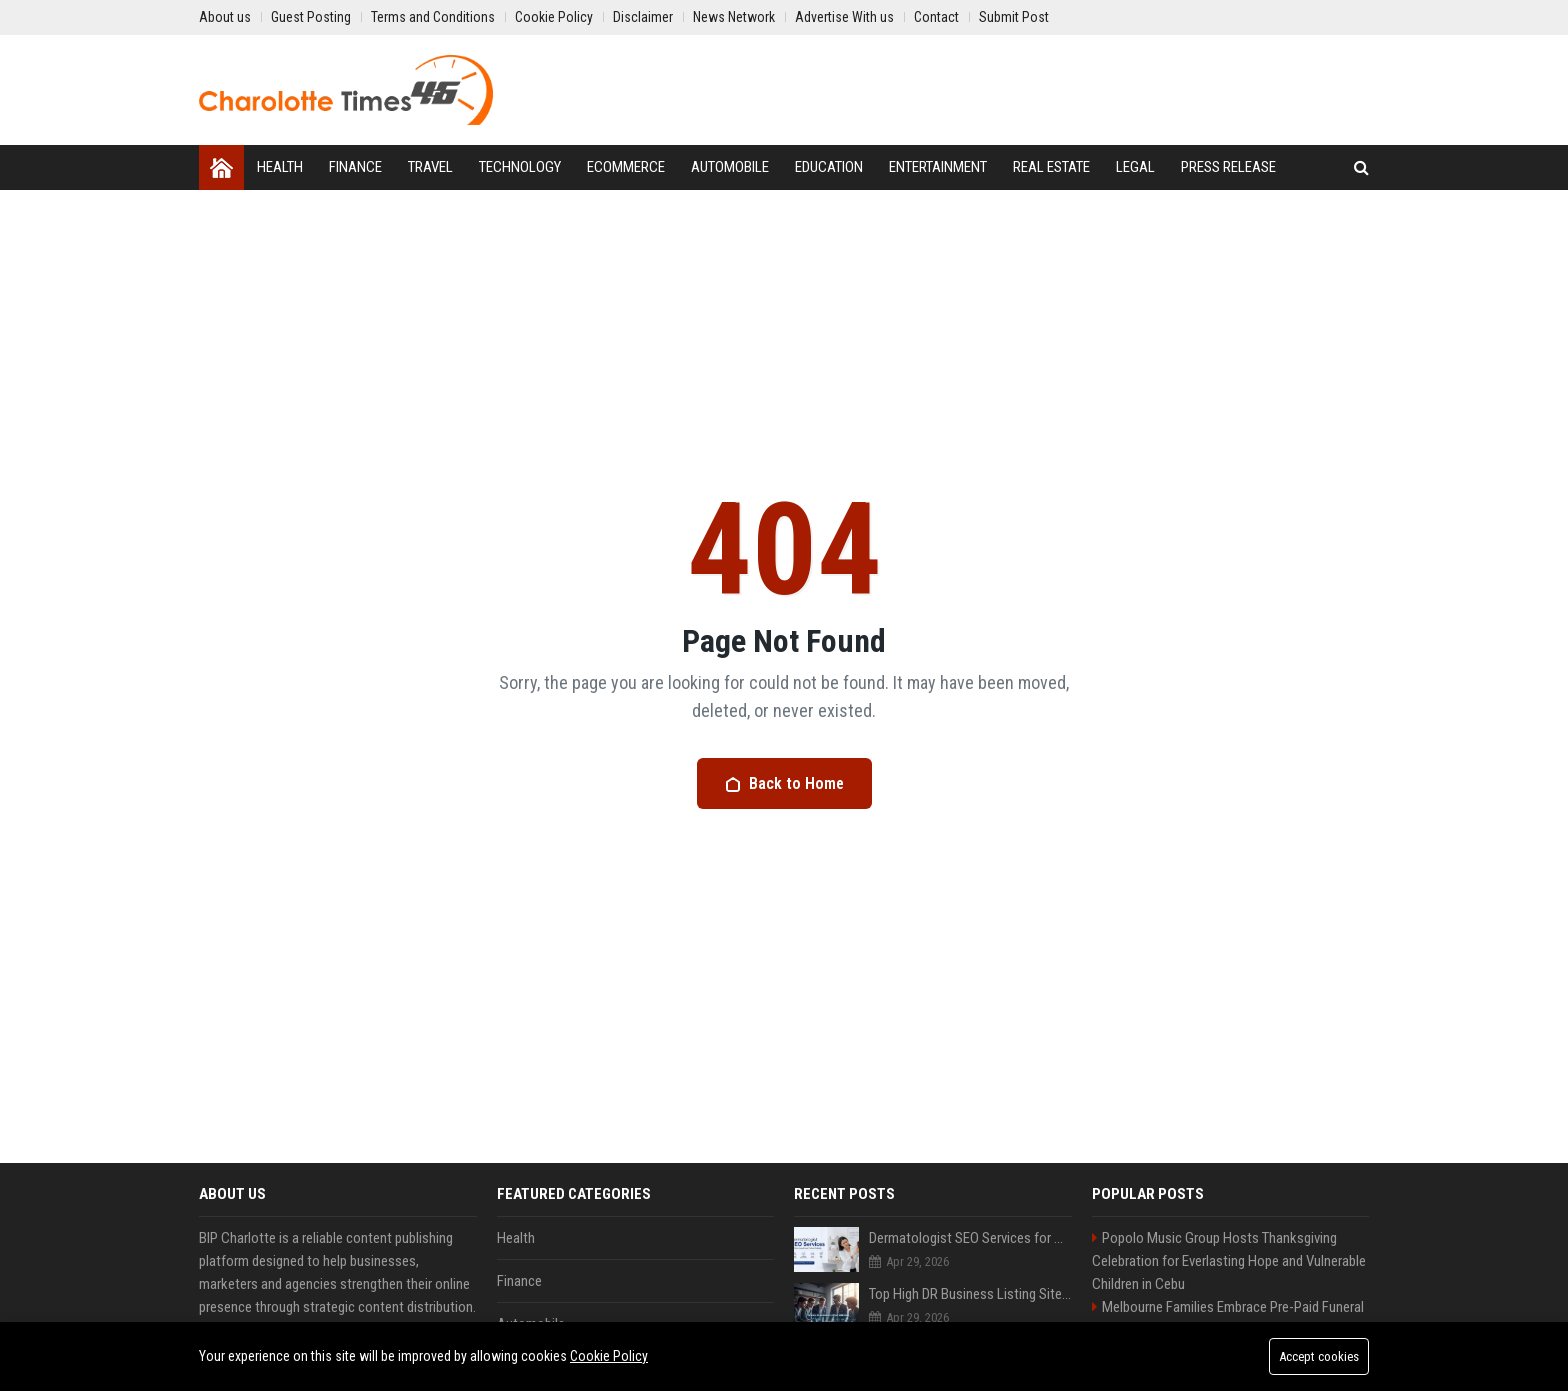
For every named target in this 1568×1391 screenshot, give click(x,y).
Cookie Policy (609, 1356)
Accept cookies (1319, 1356)
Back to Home (784, 783)
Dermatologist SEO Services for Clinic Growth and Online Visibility (970, 1238)
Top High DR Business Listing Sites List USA (970, 1294)
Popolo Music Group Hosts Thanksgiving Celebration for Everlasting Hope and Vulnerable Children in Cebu (1229, 1261)
